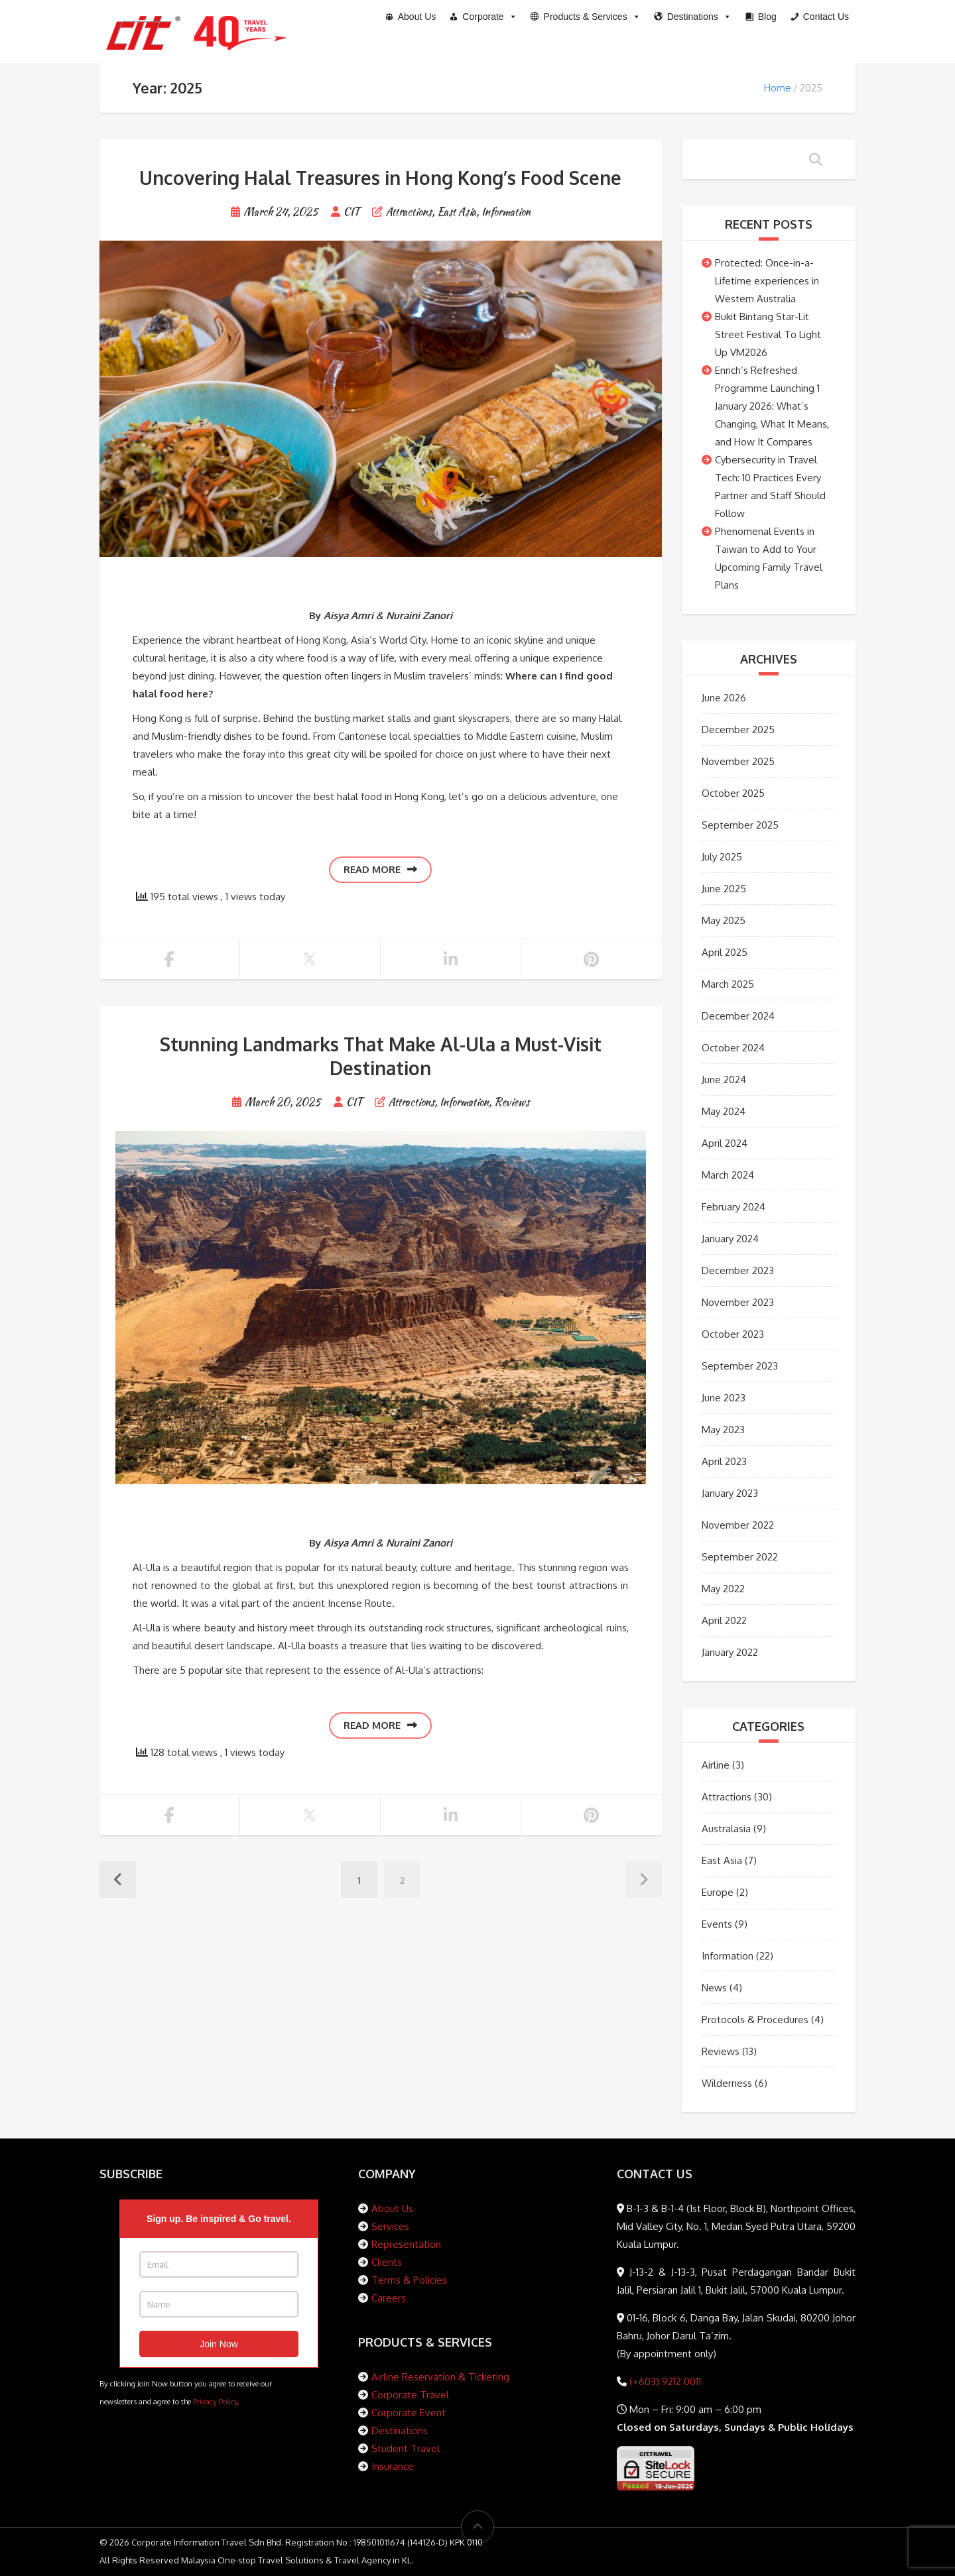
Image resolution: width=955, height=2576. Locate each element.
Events (717, 1924)
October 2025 (733, 793)
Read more (380, 869)
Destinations (399, 2430)
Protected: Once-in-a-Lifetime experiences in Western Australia (767, 281)
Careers (388, 2298)
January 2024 (730, 1238)
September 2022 (740, 1557)
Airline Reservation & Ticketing (440, 2377)
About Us (392, 2208)
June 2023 (723, 1397)
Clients (386, 2262)
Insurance (392, 2466)
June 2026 (724, 697)
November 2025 (738, 761)
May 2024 (723, 1111)
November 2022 (738, 1525)
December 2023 (738, 1270)
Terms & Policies (409, 2280)
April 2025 (724, 952)
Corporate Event (408, 2412)
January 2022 (730, 1652)
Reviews (511, 1102)
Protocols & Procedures (755, 2019)
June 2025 (724, 888)
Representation (406, 2244)
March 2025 (728, 984)
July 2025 (722, 856)
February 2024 (733, 1206)
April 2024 (724, 1143)
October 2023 (733, 1334)
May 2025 (723, 920)
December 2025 (738, 729)
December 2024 (738, 1016)
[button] (585, 16)
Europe (717, 1892)
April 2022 (724, 1620)
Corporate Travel (410, 2394)
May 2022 (723, 1588)
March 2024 (728, 1175)
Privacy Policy (215, 2401)
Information (506, 211)
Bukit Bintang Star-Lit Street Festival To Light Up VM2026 (768, 334)
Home (777, 88)
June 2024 (724, 1079)
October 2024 (733, 1047)
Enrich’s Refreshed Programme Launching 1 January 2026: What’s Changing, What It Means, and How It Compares (772, 406)
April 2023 (724, 1461)
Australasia (726, 1828)
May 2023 (723, 1429)
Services (390, 2226)
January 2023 (730, 1493)
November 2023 (738, 1302)
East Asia (456, 211)
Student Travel (405, 2448)
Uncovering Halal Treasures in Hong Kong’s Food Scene (380, 178)
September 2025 (740, 825)
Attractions (409, 211)
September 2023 (740, 1366)
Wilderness (727, 2083)
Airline (716, 1765)
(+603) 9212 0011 (664, 2381)
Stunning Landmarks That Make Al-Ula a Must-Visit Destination (381, 1056)
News (714, 1987)
